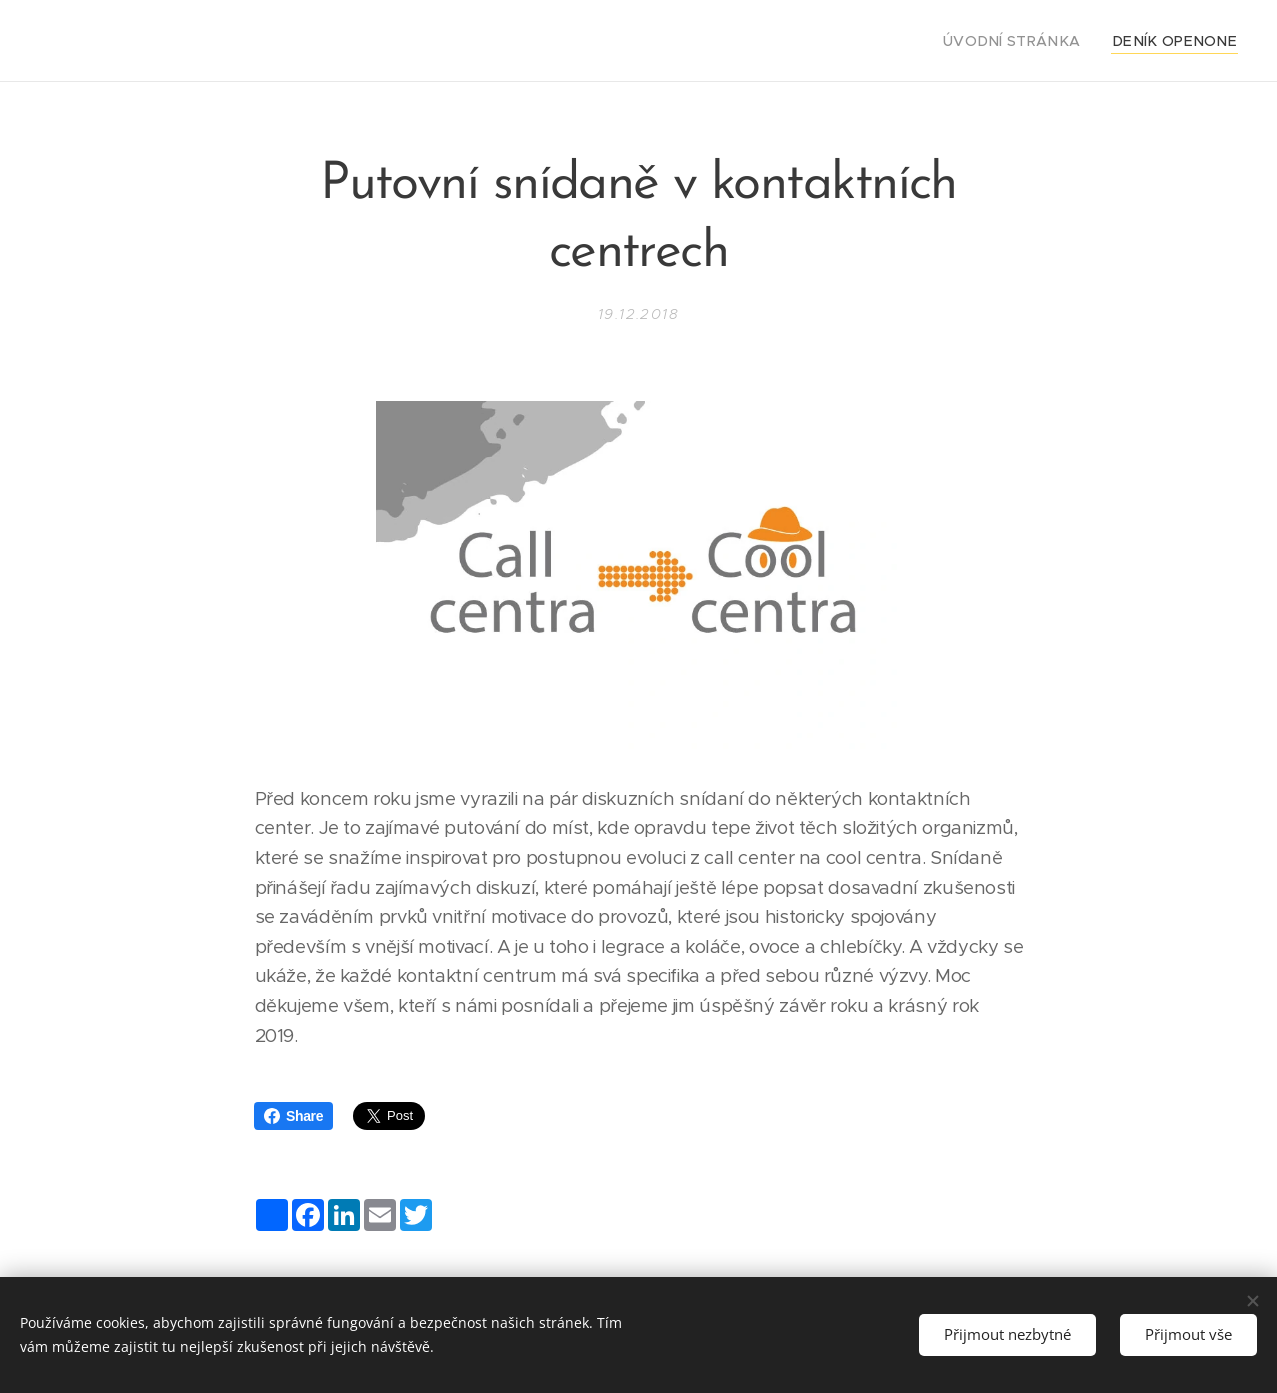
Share (293, 1116)
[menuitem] (1037, 41)
